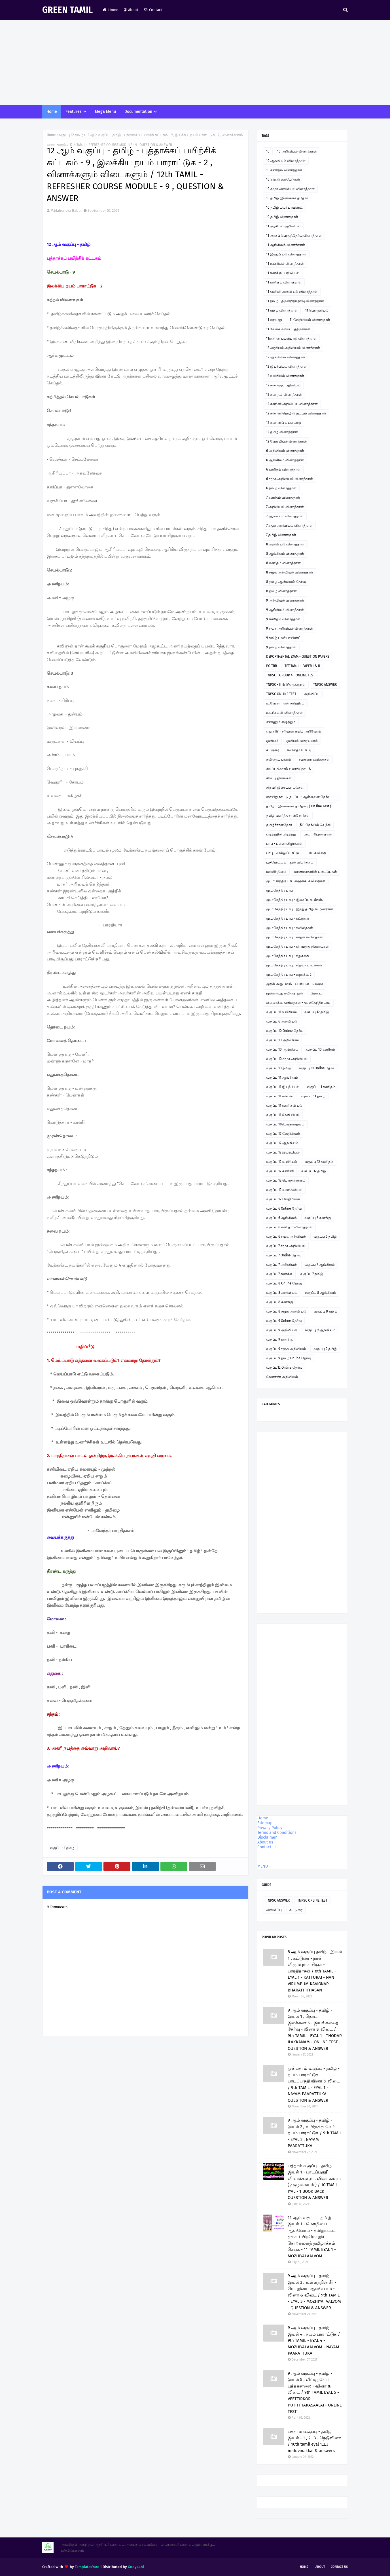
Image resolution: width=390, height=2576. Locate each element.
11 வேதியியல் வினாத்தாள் (310, 320)
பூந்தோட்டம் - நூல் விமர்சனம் (289, 862)
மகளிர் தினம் (276, 872)
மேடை (316, 993)
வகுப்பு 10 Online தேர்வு (284, 1031)
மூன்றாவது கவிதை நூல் (284, 993)
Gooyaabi (136, 2567)
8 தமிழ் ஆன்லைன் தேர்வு (286, 582)
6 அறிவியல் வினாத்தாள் (285, 451)
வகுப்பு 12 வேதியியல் (283, 1134)
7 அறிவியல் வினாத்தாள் (285, 507)
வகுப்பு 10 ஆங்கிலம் (282, 1049)
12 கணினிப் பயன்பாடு (283, 423)
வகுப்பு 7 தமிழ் (311, 1274)
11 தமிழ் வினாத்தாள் (282, 310)
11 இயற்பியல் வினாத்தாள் (286, 254)
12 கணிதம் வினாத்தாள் (284, 395)
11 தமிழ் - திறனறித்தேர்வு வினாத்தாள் (295, 301)
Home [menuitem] (51, 111)
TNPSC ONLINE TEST (281, 694)
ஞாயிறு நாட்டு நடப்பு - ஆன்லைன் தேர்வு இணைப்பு (298, 798)
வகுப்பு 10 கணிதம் (320, 1049)
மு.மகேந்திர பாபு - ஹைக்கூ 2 (288, 975)
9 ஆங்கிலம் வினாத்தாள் (285, 610)
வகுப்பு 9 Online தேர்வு (284, 1321)
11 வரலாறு (274, 320)
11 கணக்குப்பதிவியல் (282, 273)
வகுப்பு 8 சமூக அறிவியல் (286, 1311)
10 (268, 151)
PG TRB (271, 666)
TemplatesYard (87, 2567)
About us (265, 1842)
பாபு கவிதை (316, 853)
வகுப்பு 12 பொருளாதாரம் (286, 1180)
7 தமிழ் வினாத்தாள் (281, 535)
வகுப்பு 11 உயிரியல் (281, 1012)
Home (110, 10)
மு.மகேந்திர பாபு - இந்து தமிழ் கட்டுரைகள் (299, 909)
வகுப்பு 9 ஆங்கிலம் (320, 1330)
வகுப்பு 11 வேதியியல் (283, 1115)
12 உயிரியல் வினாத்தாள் (285, 376)
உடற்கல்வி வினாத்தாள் (284, 713)
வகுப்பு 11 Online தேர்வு (317, 1068)
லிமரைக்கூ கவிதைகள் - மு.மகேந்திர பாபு (298, 1003)
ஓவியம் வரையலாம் (302, 741)
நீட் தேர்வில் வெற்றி (315, 825)
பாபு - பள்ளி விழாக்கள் (284, 844)
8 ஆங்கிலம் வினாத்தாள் (285, 554)
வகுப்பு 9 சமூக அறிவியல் (286, 1349)
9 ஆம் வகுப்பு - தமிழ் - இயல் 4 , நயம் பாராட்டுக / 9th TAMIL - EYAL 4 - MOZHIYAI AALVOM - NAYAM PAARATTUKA (314, 2340)
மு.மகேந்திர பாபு (279, 890)
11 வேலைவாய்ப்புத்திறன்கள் (288, 329)
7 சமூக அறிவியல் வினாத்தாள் (289, 526)
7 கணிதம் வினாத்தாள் (283, 497)
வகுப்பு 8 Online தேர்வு (284, 1283)
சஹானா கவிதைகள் (314, 759)
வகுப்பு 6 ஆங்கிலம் (281, 1218)
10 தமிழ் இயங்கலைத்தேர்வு (287, 198)
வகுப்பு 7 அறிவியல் (281, 1265)
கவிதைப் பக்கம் (278, 759)
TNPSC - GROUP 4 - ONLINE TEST (290, 675)
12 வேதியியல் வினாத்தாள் (286, 441)
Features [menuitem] (73, 111)
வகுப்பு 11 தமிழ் (313, 1096)
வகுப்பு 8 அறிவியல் (281, 1293)
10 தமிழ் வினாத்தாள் (282, 217)
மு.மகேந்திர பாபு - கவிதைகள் (289, 928)
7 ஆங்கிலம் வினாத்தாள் (285, 516)
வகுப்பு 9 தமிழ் (325, 1349)
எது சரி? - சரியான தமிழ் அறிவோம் (293, 731)
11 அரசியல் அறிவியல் (283, 226)
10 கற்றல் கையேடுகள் (283, 179)
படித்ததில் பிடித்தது (281, 834)
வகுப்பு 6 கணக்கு (317, 1218)
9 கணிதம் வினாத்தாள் (283, 619)
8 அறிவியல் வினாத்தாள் (285, 544)
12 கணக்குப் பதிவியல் (283, 385)
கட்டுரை (272, 750)
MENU (262, 1866)
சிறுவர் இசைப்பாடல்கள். (285, 787)
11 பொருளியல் (316, 310)
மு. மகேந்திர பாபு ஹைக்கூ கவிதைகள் (295, 881)
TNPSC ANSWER (325, 685)
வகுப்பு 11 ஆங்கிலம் (282, 1077)
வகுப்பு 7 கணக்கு (279, 1274)
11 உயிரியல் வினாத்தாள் (285, 264)
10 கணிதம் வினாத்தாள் (284, 170)
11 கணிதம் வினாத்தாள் (284, 282)
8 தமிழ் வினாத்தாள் (281, 591)
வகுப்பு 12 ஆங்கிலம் (282, 1143)
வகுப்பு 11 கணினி (279, 1096)
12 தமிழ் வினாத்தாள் (282, 432)
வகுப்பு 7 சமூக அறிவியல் (286, 1246)
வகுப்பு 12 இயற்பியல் (283, 1152)
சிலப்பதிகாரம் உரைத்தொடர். (288, 769)
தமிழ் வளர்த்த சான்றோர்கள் (288, 816)
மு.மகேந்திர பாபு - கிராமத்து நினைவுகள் (297, 947)
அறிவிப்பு (311, 694)
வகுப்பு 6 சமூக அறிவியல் (286, 1237)
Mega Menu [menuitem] (105, 111)
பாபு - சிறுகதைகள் (318, 834)
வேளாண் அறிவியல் (282, 1377)
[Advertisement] (195, 62)
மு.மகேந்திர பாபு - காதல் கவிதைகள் (294, 937)
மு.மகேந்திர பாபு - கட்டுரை (287, 918)
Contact (153, 10)
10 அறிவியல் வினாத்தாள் (297, 151)
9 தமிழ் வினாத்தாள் (281, 647)
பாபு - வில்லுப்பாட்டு (282, 853)
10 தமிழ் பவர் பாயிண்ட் (284, 207)
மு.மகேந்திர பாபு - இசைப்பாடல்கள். (294, 900)
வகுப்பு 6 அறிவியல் (281, 1021)
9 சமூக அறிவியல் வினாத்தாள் (289, 628)
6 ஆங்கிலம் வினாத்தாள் (285, 460)
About (131, 10)
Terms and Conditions (276, 1832)
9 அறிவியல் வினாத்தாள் (285, 600)
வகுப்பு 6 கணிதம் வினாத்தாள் (289, 1227)
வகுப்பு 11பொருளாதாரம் (285, 1124)
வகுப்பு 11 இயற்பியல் (282, 1087)
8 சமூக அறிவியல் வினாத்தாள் (289, 572)
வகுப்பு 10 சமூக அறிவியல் (287, 1059)
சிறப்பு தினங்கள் (279, 778)
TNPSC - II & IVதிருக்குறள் (286, 685)
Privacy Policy (269, 1827)
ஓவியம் (272, 741)
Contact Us (339, 2567)
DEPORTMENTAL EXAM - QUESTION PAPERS (297, 657)
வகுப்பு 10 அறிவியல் (282, 1040)
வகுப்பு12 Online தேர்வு (284, 1368)
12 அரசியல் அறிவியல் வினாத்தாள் (293, 348)
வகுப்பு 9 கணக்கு (279, 1339)
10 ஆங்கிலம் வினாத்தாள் (286, 161)
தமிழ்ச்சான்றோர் (279, 825)
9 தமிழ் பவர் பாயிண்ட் (283, 638)
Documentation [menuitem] (138, 111)
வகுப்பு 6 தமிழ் (325, 1237)
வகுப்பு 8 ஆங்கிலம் (320, 1293)
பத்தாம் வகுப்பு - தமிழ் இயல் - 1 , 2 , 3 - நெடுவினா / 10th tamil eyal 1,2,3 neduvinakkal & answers (314, 2441)
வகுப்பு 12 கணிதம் (319, 1162)
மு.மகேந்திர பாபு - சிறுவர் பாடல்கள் (294, 965)
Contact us (267, 1847)
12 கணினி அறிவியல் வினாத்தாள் (292, 404)
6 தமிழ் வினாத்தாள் (281, 488)
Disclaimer (267, 1837)
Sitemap (264, 1823)
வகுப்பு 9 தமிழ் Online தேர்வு (288, 1358)
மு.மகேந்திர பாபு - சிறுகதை (287, 956)
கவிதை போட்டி (299, 750)
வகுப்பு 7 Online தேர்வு (283, 1255)
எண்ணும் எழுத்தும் (281, 722)
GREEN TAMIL (67, 10)
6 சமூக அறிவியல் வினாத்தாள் (289, 479)
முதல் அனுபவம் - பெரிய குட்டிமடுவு (295, 984)
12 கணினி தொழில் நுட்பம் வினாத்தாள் (296, 413)
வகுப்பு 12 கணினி (280, 1171)
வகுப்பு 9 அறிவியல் (281, 1330)
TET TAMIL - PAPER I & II (302, 666)
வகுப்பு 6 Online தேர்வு (284, 1208)
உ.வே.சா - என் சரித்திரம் (285, 703)
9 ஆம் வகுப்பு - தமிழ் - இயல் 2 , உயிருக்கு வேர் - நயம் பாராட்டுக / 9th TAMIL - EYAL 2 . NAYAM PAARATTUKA (315, 2133)
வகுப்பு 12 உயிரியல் (281, 1162)
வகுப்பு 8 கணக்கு (279, 1302)
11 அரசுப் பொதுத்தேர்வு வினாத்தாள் (294, 236)
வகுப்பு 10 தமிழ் (278, 1068)
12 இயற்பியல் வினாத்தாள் (286, 367)
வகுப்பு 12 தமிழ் (71, 135)
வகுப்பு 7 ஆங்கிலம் (319, 1265)
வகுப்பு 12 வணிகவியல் (284, 1190)
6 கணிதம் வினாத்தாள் (283, 469)
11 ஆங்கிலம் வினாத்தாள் (285, 245)
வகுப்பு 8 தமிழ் (325, 1311)
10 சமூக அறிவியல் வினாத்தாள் (290, 189)
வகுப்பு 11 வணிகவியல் (284, 1106)
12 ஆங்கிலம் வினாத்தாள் (285, 357)
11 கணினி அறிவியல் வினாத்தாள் (291, 292)
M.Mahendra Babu (65, 210)
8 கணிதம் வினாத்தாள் (283, 563)
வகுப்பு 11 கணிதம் (321, 1087)
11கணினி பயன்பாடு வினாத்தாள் (291, 338)
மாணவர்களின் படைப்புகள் (315, 872)
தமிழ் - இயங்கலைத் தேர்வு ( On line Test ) (298, 806)
